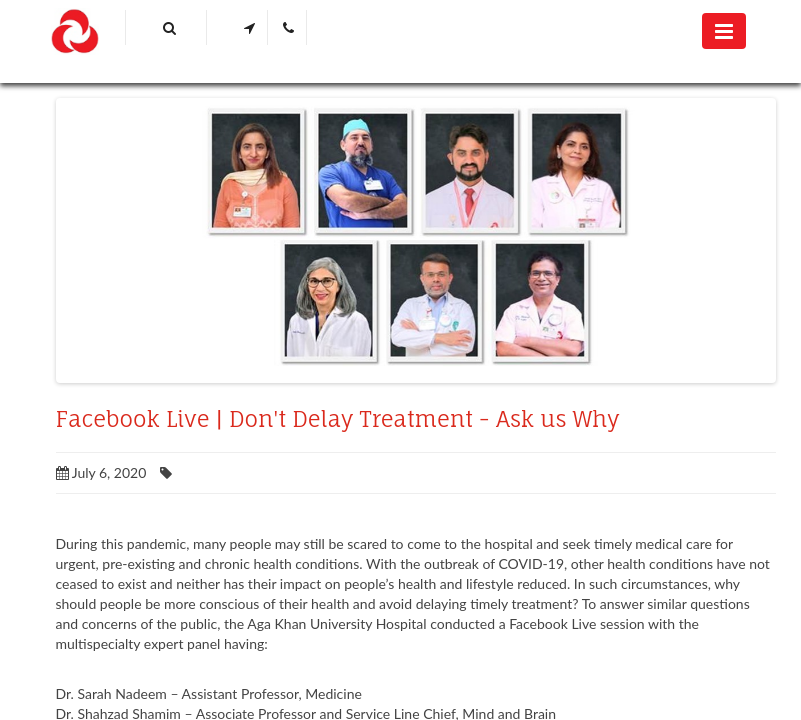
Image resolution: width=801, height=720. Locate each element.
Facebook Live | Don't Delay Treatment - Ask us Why (338, 419)
